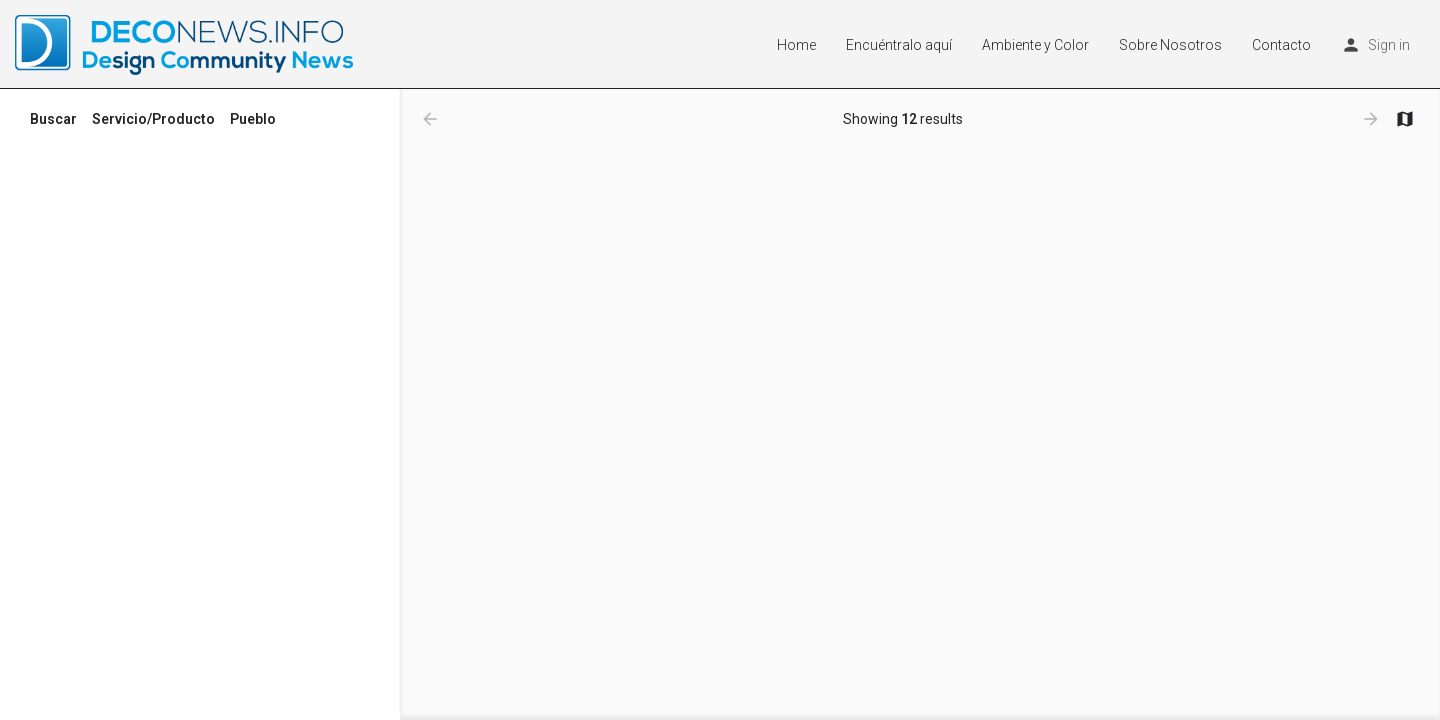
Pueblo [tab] (253, 119)
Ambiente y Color (1035, 45)
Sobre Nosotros (1170, 45)
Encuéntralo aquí (899, 45)
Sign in (1389, 45)
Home (796, 45)
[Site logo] (186, 43)
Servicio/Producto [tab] (153, 119)
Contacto (1281, 45)
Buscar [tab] (53, 119)
